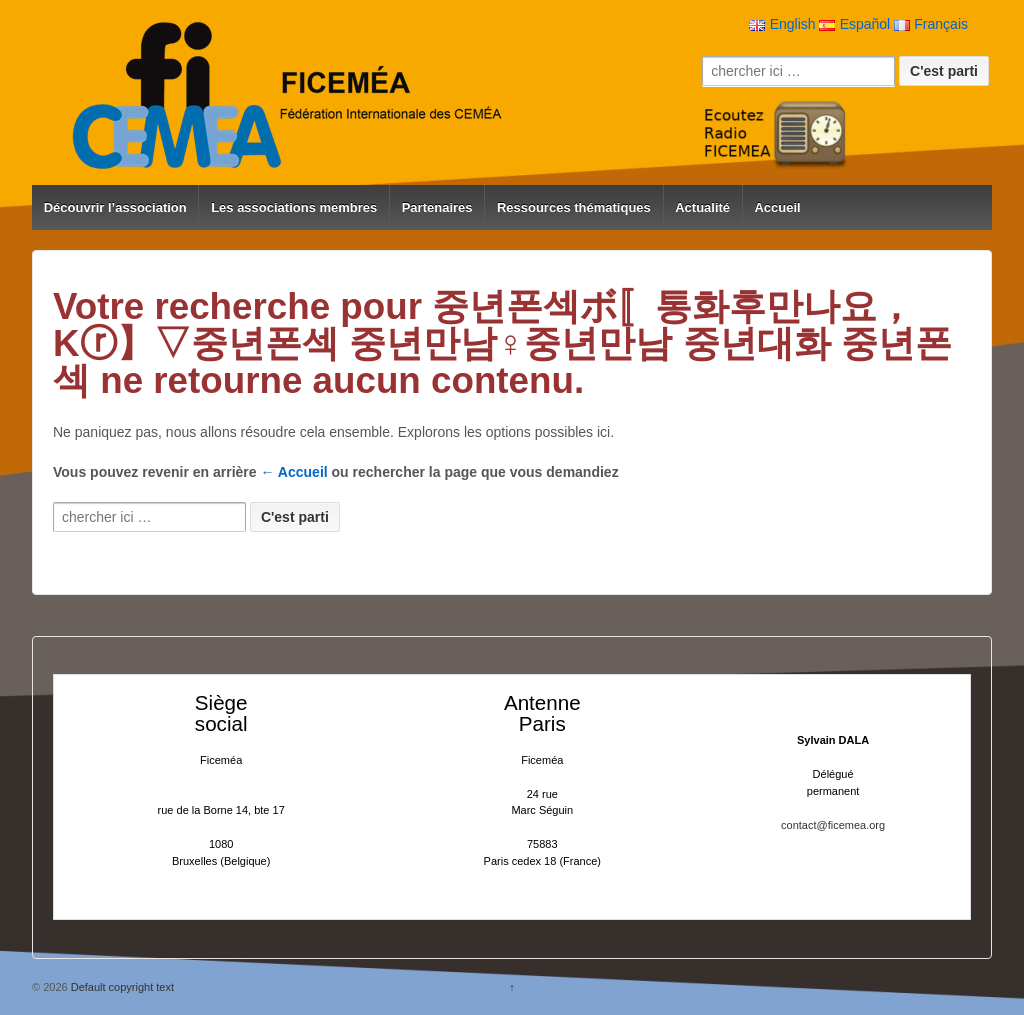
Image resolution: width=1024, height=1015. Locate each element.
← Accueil (294, 472)
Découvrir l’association (115, 207)
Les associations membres (294, 207)
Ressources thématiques (574, 207)
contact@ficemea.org (833, 825)
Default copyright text (121, 987)
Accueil (777, 207)
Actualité (702, 207)
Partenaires (437, 207)
